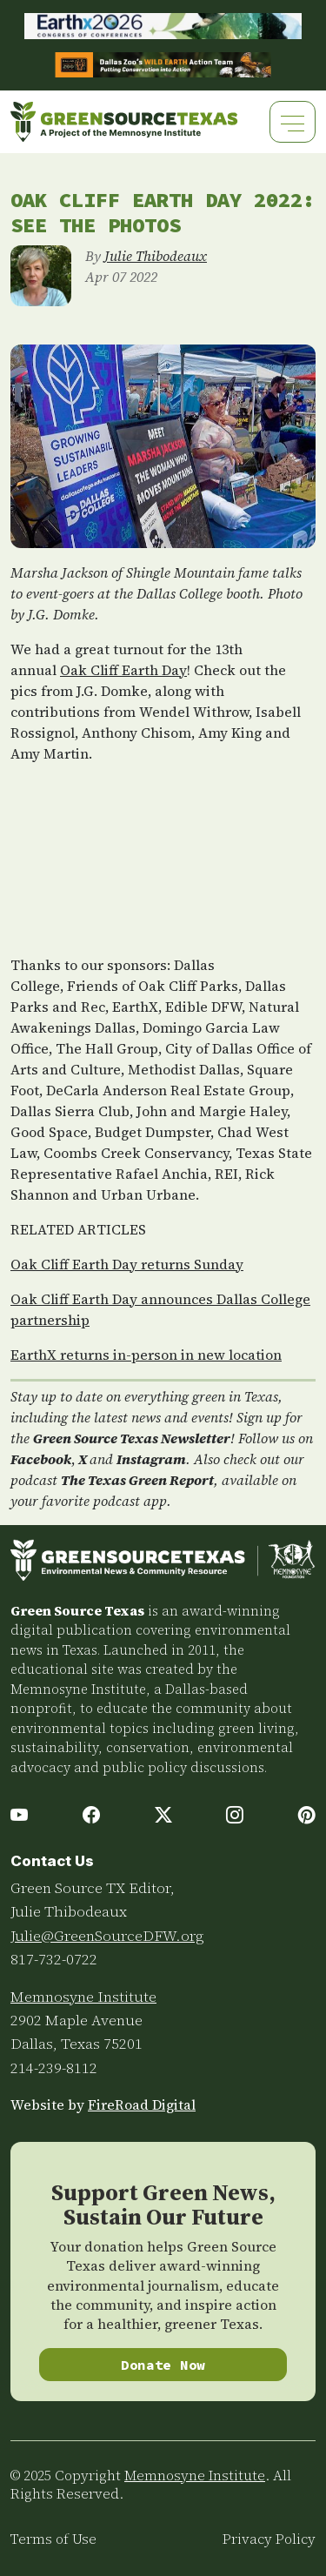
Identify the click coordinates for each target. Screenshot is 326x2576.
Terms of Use (53, 2539)
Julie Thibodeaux (155, 255)
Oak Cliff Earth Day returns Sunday (126, 1264)
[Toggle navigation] (292, 121)
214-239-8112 (53, 2067)
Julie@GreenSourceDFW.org (107, 1935)
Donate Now (163, 2364)
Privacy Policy (269, 2539)
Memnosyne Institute (83, 1996)
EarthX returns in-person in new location (146, 1354)
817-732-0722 (53, 1959)
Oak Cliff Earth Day (123, 669)
